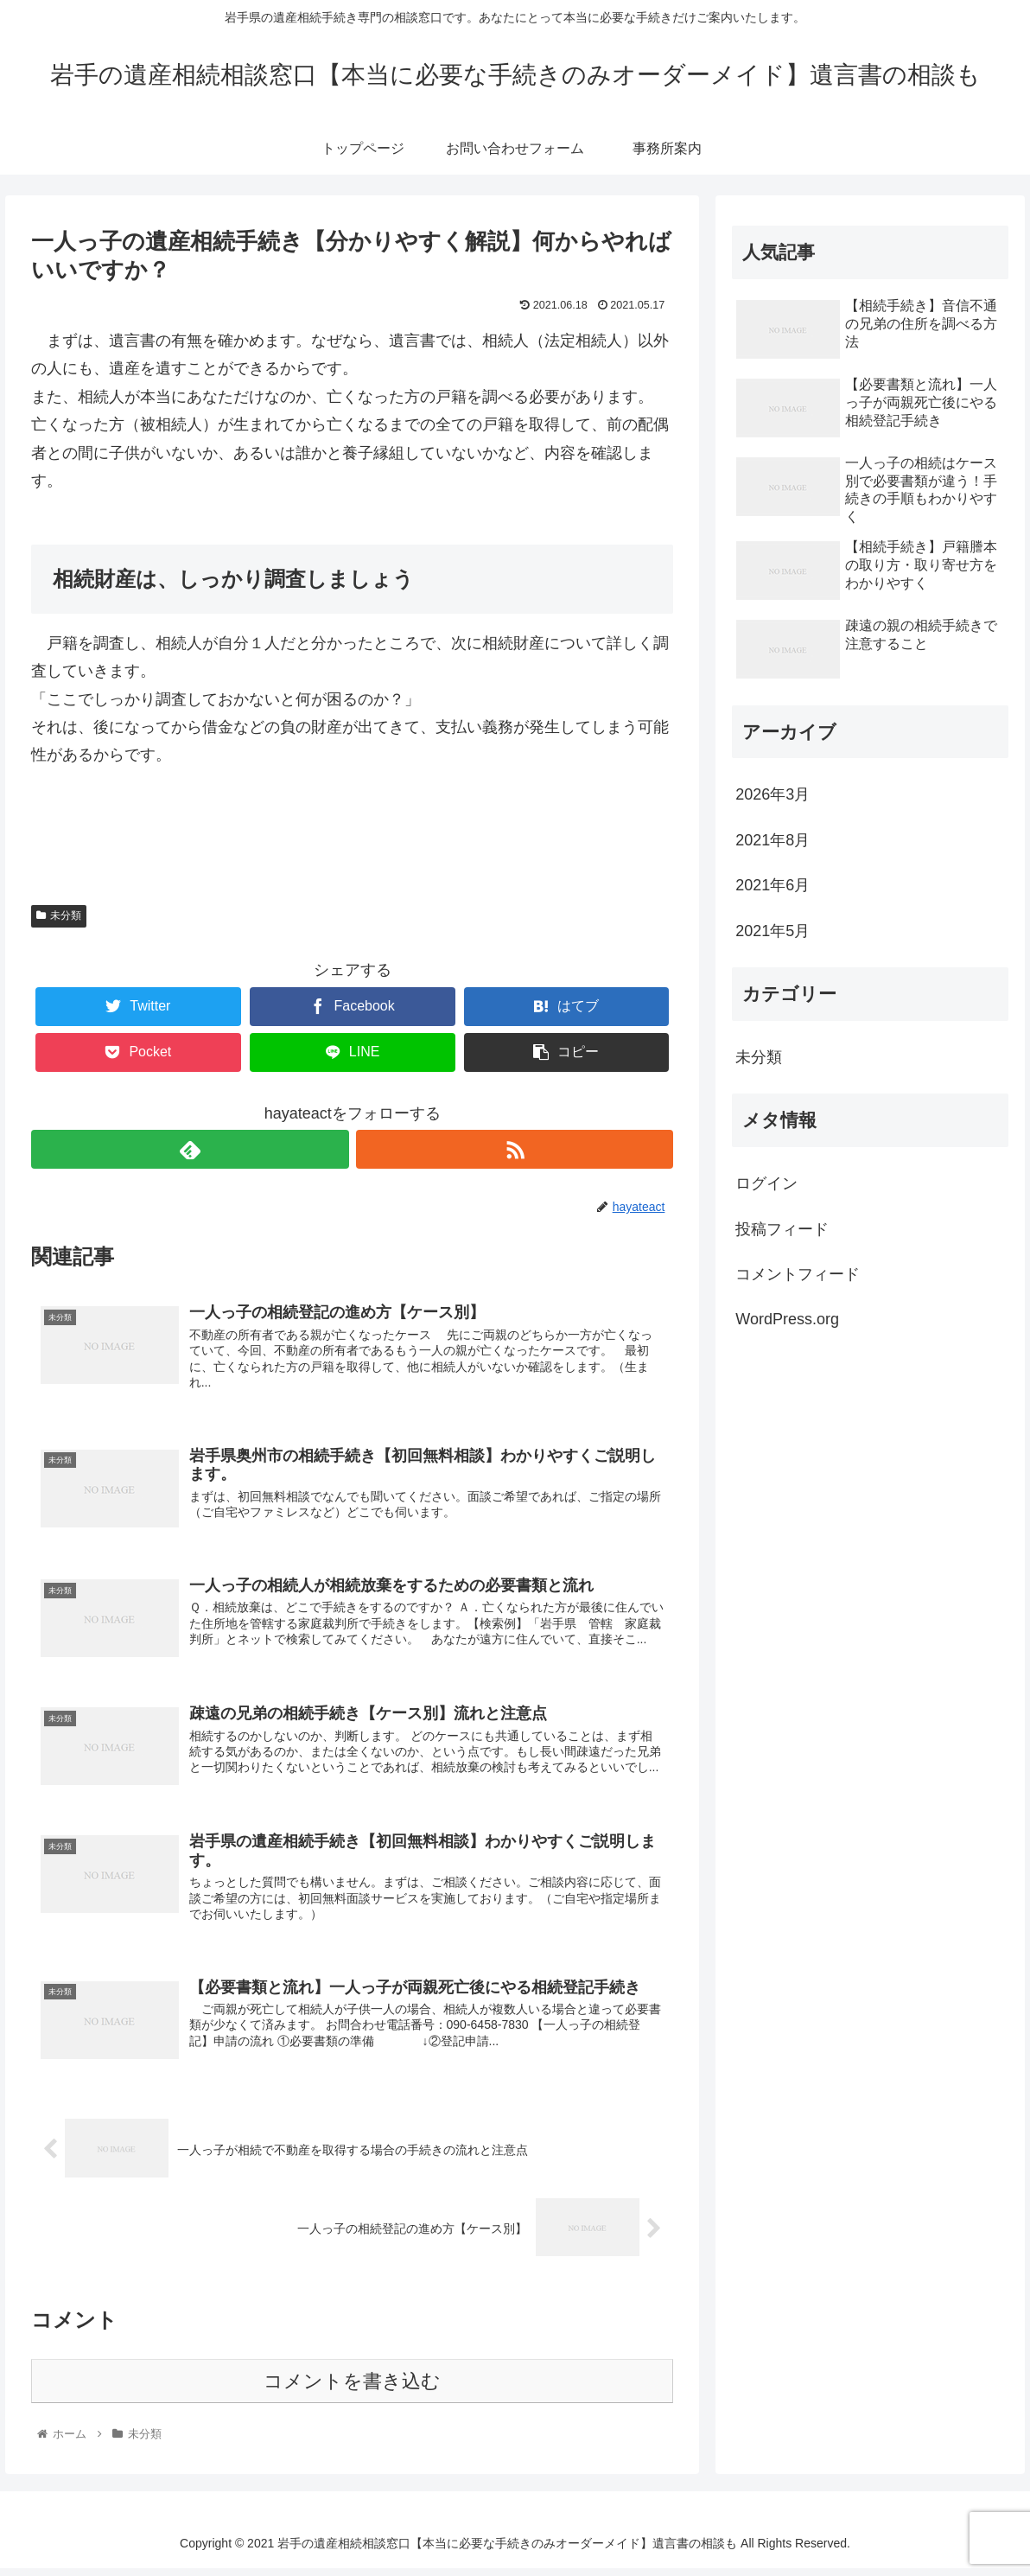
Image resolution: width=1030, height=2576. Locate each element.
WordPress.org (787, 1319)
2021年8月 (772, 840)
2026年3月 (772, 794)
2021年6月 (772, 885)
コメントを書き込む (352, 2389)
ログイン (766, 1183)
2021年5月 (772, 931)
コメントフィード (797, 1274)
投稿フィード (782, 1229)
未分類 (58, 915)
